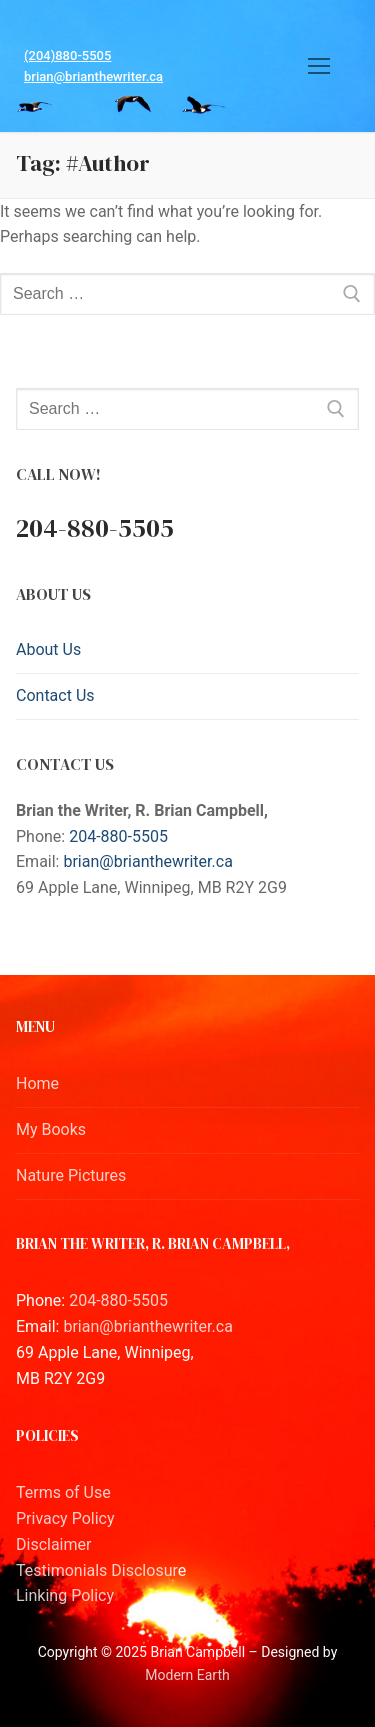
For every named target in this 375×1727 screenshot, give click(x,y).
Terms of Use (63, 1492)
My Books (51, 1129)
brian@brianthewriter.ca (93, 76)
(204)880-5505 (67, 55)
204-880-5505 (118, 836)
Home (37, 1083)
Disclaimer (53, 1544)
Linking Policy (65, 1595)
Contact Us (55, 695)
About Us (48, 649)
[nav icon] (319, 66)
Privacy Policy (65, 1518)
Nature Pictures (71, 1175)
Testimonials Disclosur (97, 1570)
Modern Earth (187, 1675)
